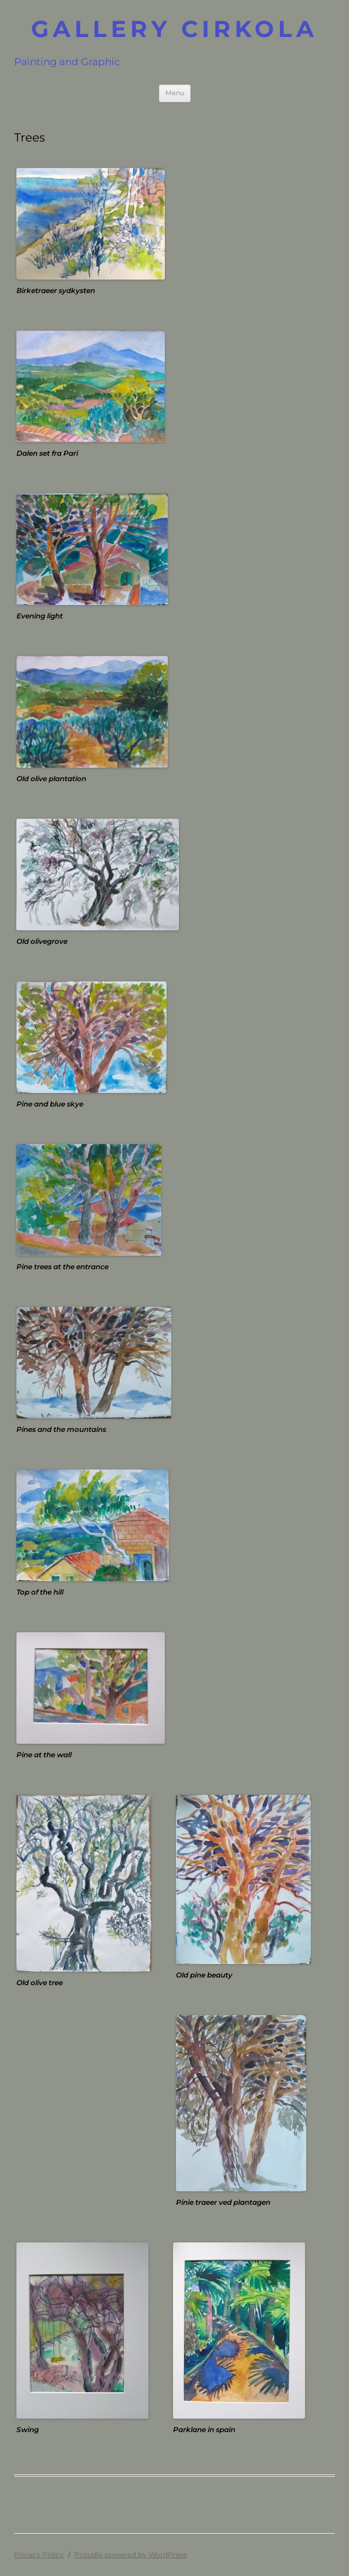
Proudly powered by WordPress (130, 2554)
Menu (174, 93)
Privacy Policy (39, 2554)
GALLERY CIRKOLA (174, 29)
